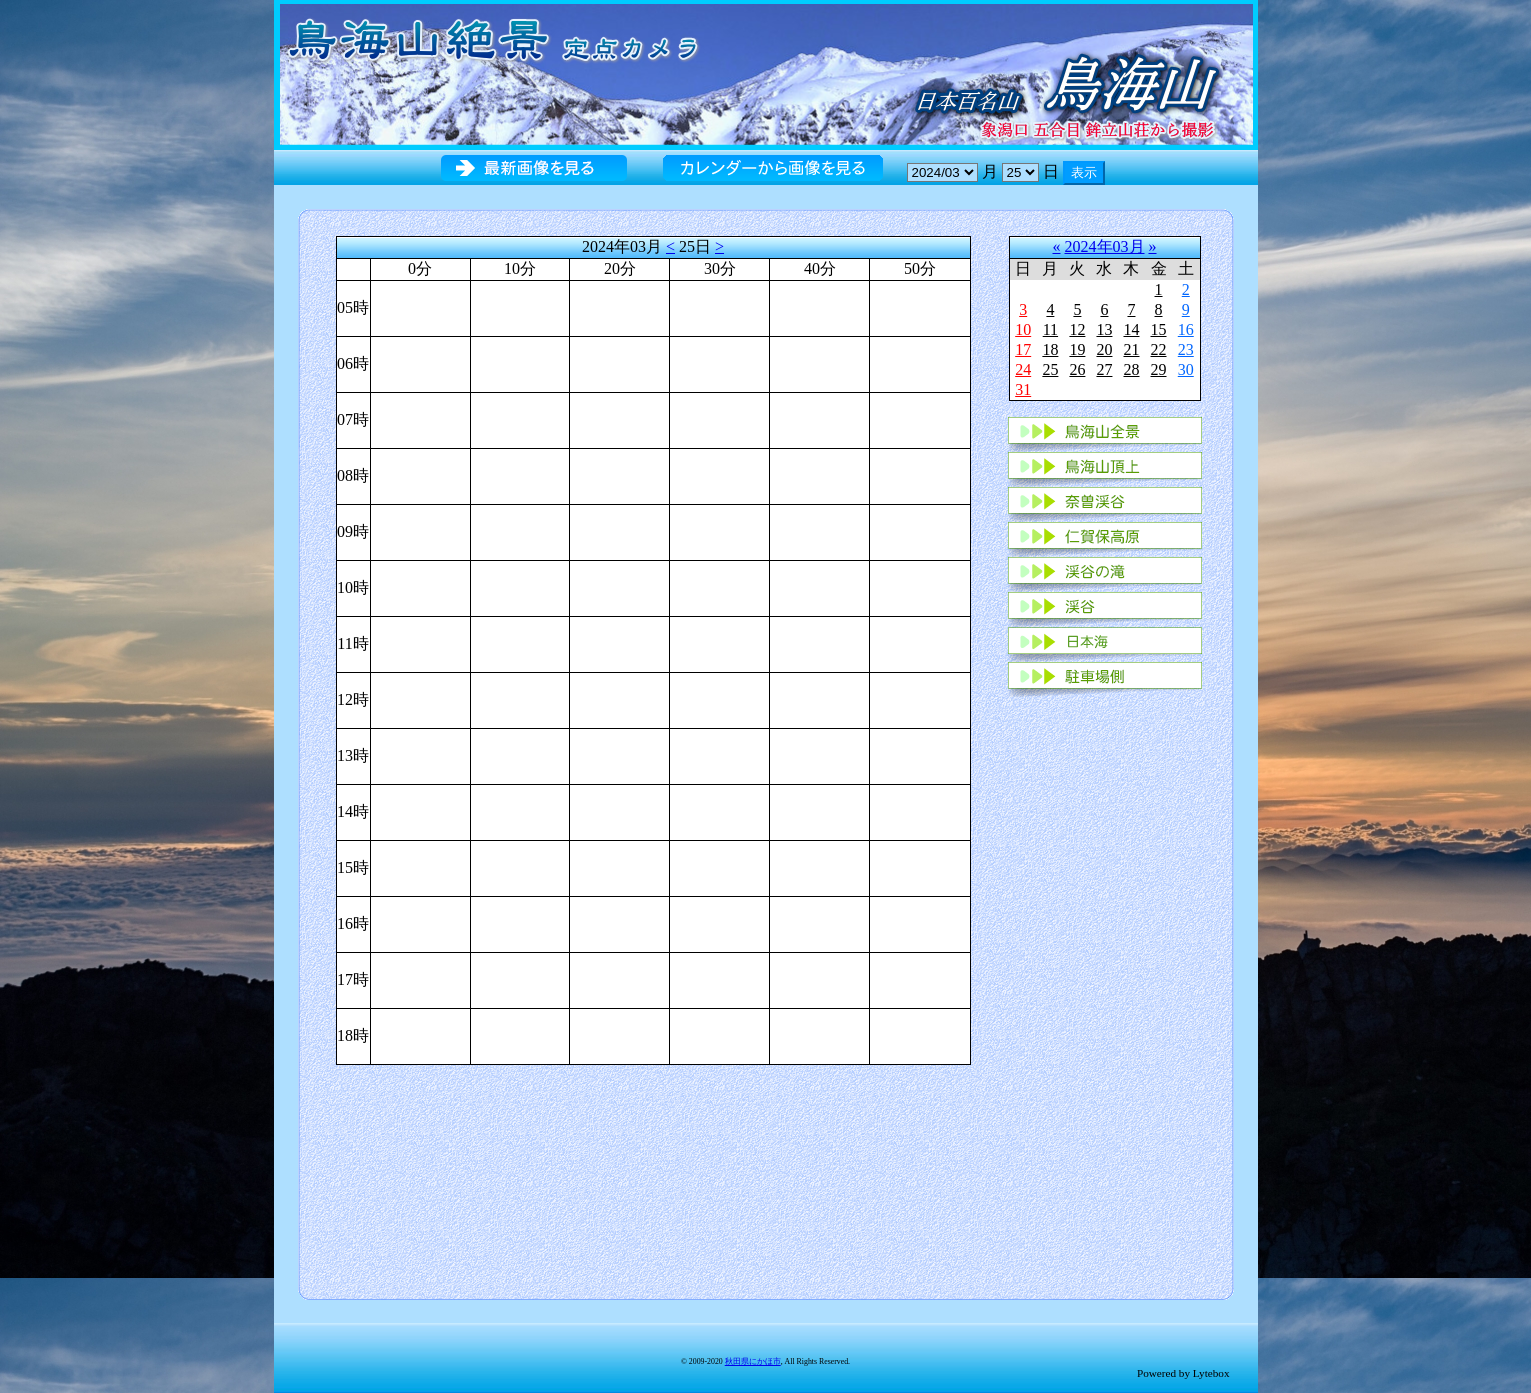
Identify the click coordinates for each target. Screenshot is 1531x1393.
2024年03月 (1105, 246)
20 (1104, 349)
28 (1131, 369)
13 (1104, 329)
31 (1023, 389)
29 (1159, 369)
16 (1186, 329)
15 (1159, 329)
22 (1159, 349)
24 (1023, 369)
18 (1050, 349)
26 (1077, 369)
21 (1131, 349)
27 (1104, 369)
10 (1023, 329)
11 (1050, 329)
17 (1023, 349)
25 (1050, 369)
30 (1186, 369)
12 (1077, 329)
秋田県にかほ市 (753, 1361)
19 (1077, 349)
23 (1186, 349)
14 (1131, 329)
